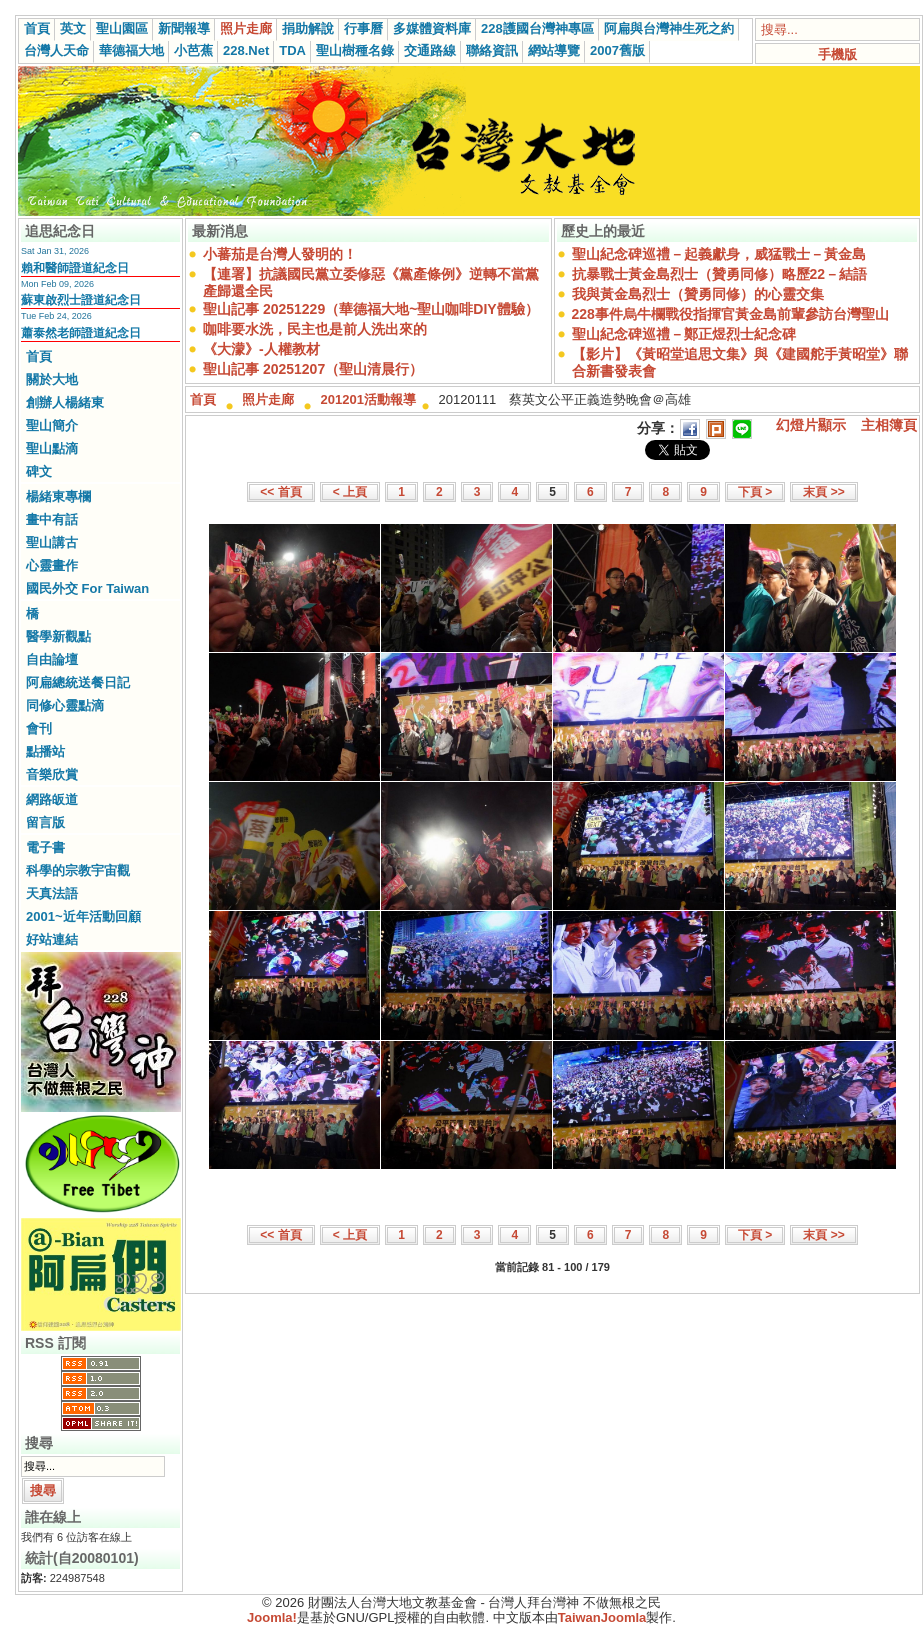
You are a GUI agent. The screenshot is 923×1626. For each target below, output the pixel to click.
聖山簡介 (52, 425)
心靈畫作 (52, 565)
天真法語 (52, 893)
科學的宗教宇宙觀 (78, 870)
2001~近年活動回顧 (83, 916)
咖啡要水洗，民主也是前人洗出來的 (315, 329)
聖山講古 (52, 542)
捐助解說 (308, 28)
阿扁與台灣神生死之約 (669, 28)
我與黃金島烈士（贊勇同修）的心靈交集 (698, 294)
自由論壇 (52, 659)
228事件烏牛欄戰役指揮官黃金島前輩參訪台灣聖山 (730, 314)
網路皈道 (52, 799)
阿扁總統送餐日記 (78, 682)
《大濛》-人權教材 (261, 349)
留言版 (45, 822)
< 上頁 (350, 492)
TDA (292, 50)
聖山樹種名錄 (355, 50)
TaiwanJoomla (602, 1617)
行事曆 (363, 28)
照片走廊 (246, 28)
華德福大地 (131, 50)
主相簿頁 (889, 425)
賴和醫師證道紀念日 (75, 268)
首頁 (37, 28)
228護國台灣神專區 (537, 28)
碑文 (39, 471)
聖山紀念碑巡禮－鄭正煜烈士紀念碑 (684, 334)
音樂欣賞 (52, 774)
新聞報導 (184, 28)
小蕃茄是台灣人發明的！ (280, 254)
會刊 (39, 728)
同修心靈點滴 (65, 705)
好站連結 (52, 939)
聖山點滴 (52, 448)
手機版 (837, 54)
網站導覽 (554, 50)
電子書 (45, 847)
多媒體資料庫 (432, 28)
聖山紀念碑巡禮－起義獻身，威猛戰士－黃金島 (719, 254)
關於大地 (52, 379)
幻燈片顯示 (811, 425)
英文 (73, 28)
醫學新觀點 (58, 636)
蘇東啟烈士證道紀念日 (81, 300)
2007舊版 (617, 50)
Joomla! (272, 1617)
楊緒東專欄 (58, 496)
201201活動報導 (368, 399)
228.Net (246, 50)
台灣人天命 (56, 50)
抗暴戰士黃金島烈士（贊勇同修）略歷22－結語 (720, 274)
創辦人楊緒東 (65, 402)
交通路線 (430, 50)
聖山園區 (122, 28)
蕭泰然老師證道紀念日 (81, 333)
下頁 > (755, 492)
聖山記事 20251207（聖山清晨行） (313, 369)
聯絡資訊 (492, 50)
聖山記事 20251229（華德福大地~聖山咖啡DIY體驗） (371, 309)
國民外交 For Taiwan (87, 588)
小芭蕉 (193, 50)
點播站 (45, 751)
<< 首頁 (280, 492)
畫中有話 (52, 519)
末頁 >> (823, 492)
